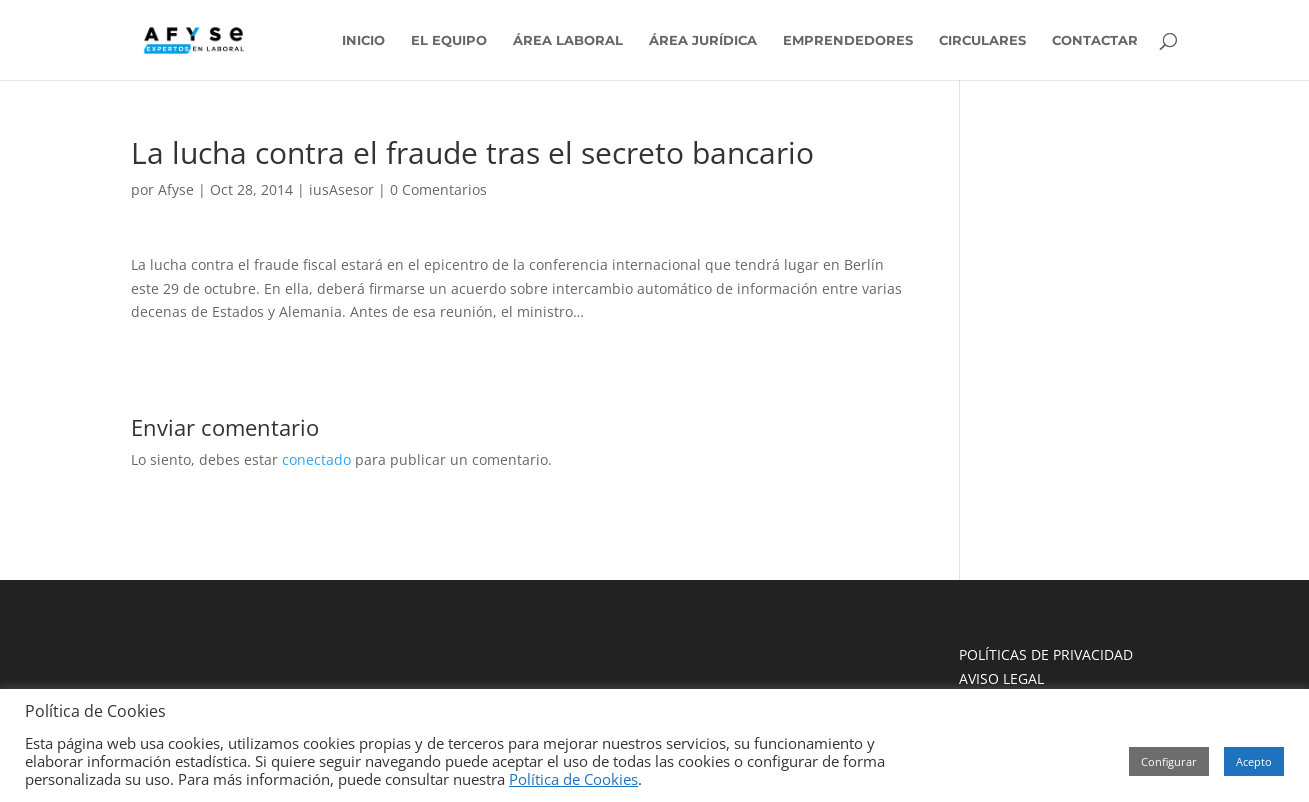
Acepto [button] (1254, 761)
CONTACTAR (1095, 40)
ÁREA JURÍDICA (703, 40)
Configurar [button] (1169, 761)
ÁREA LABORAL (568, 40)
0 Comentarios (438, 189)
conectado (316, 459)
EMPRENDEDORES (848, 40)
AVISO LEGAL (1001, 678)
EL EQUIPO (449, 40)
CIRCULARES (982, 40)
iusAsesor (341, 189)
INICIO (363, 40)
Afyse (176, 189)
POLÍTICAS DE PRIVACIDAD (1046, 654)
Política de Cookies (573, 779)
